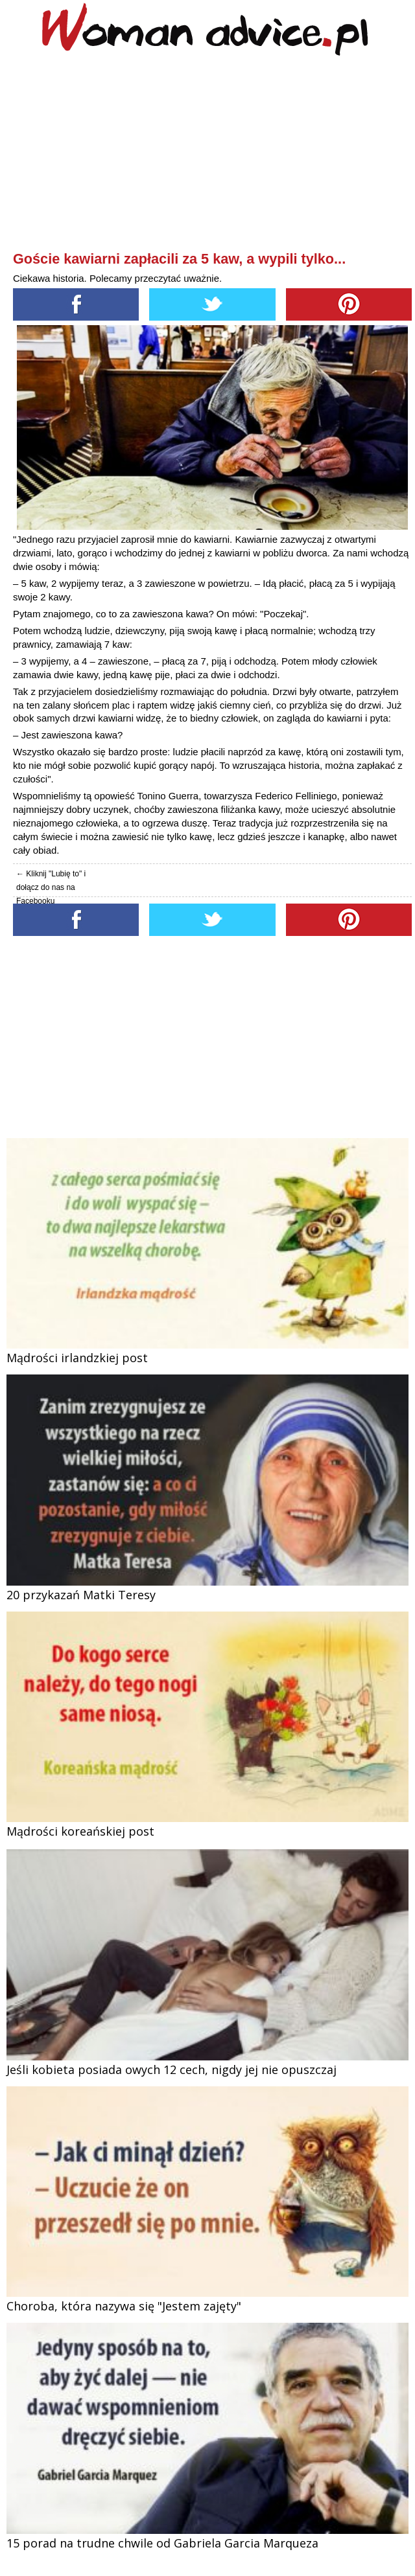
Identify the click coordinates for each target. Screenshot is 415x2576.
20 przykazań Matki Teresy (81, 1594)
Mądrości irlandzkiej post (77, 1357)
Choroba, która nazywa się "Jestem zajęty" (123, 2306)
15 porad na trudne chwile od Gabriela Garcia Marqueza (162, 2543)
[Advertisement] (212, 156)
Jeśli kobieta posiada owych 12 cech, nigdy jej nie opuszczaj (171, 2069)
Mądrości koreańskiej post (80, 1831)
